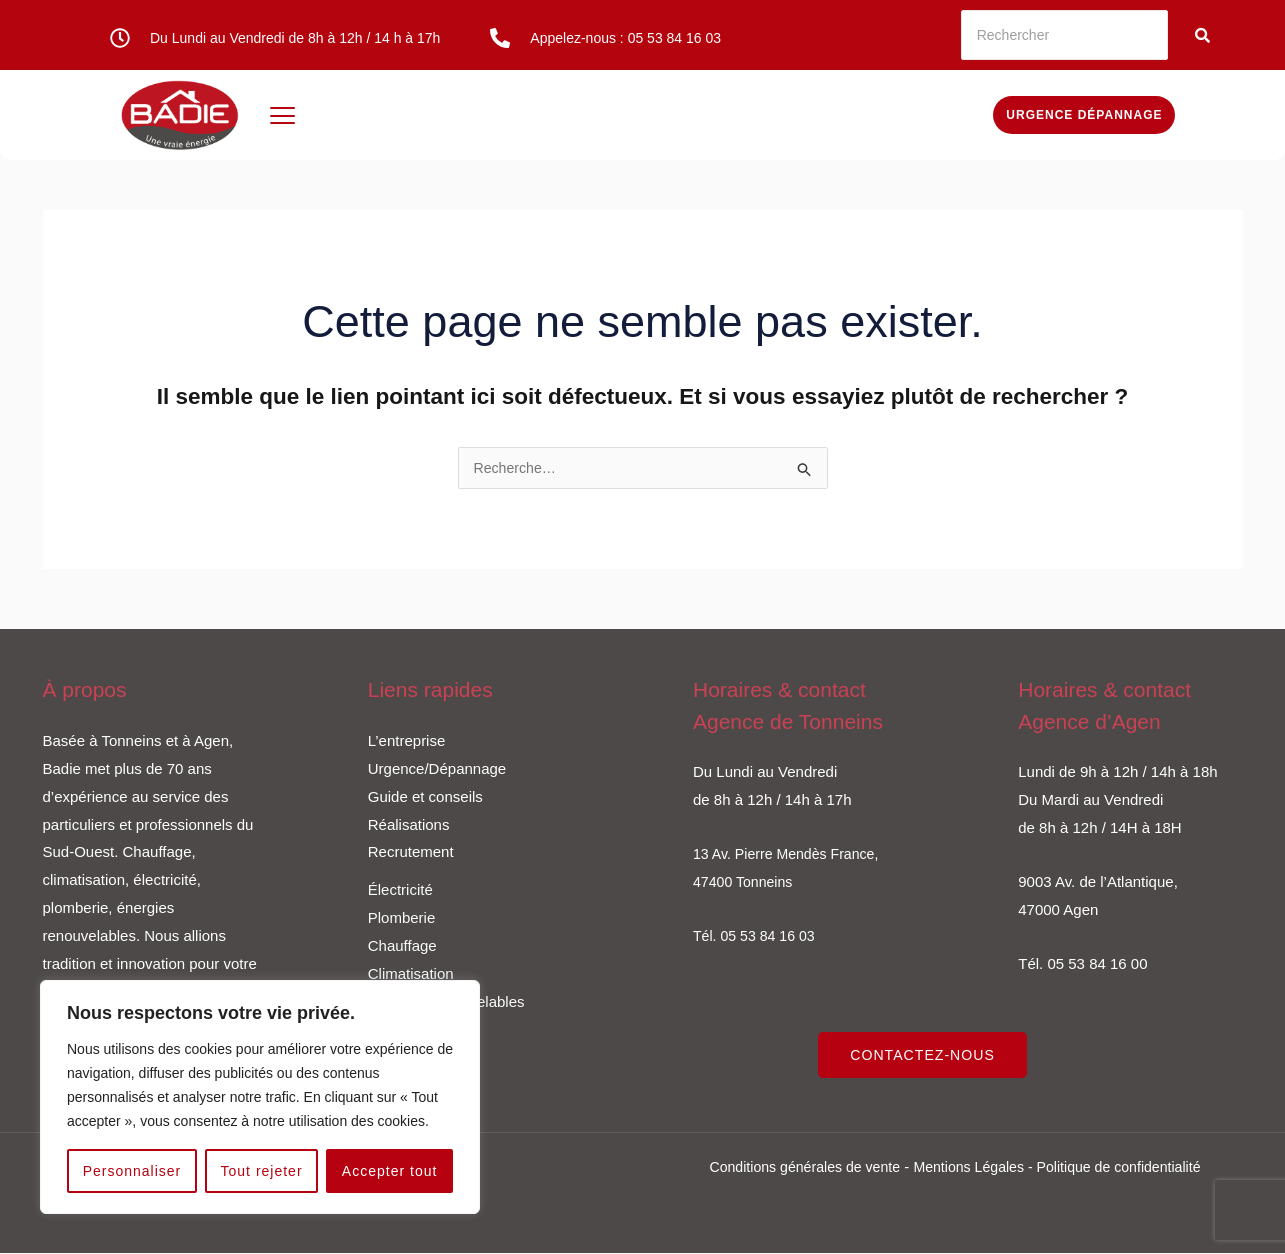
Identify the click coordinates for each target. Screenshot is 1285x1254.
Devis (945, 114)
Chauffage (537, 114)
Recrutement (411, 852)
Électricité (362, 114)
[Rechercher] (1064, 35)
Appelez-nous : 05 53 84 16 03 (625, 38)
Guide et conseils (425, 797)
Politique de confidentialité (1128, 1167)
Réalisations (409, 825)
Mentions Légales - (975, 1167)
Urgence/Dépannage (437, 769)
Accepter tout (390, 1171)
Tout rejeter (262, 1171)
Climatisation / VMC (658, 114)
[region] (260, 1097)
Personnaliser (132, 1171)
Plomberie (449, 114)
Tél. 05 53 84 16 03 (757, 936)
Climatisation (411, 974)
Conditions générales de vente (795, 1167)
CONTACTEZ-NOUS (926, 1056)
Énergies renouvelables (824, 114)
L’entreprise (407, 741)
